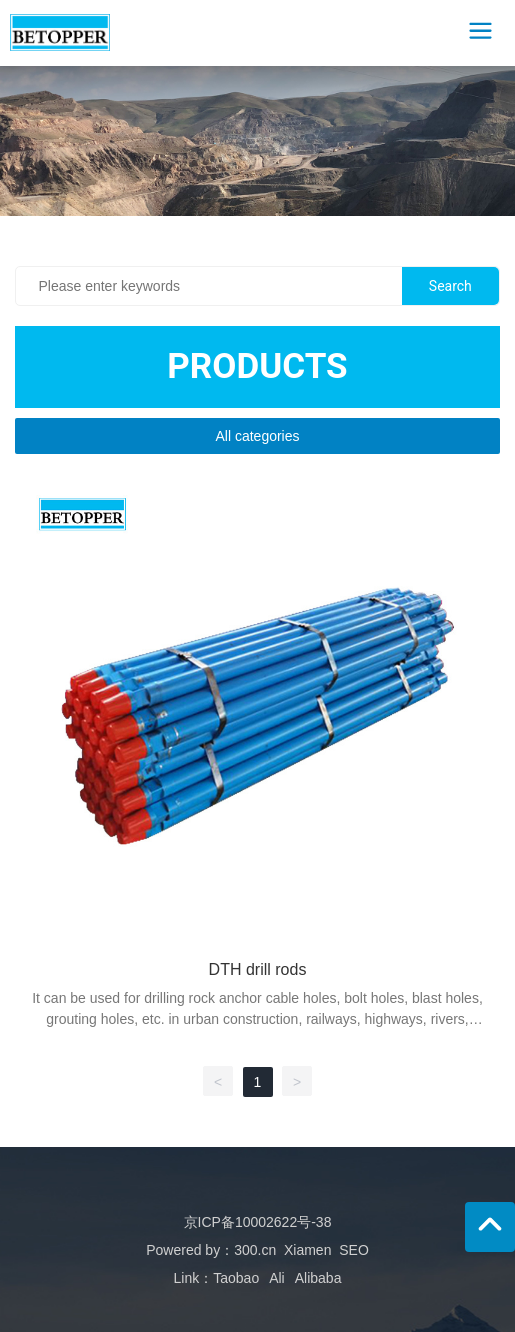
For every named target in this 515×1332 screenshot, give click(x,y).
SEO (354, 1250)
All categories (257, 436)
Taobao (236, 1278)
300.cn (255, 1250)
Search (450, 286)
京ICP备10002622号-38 (258, 1222)
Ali (277, 1278)
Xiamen (307, 1250)
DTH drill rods (258, 969)
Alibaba (318, 1278)
